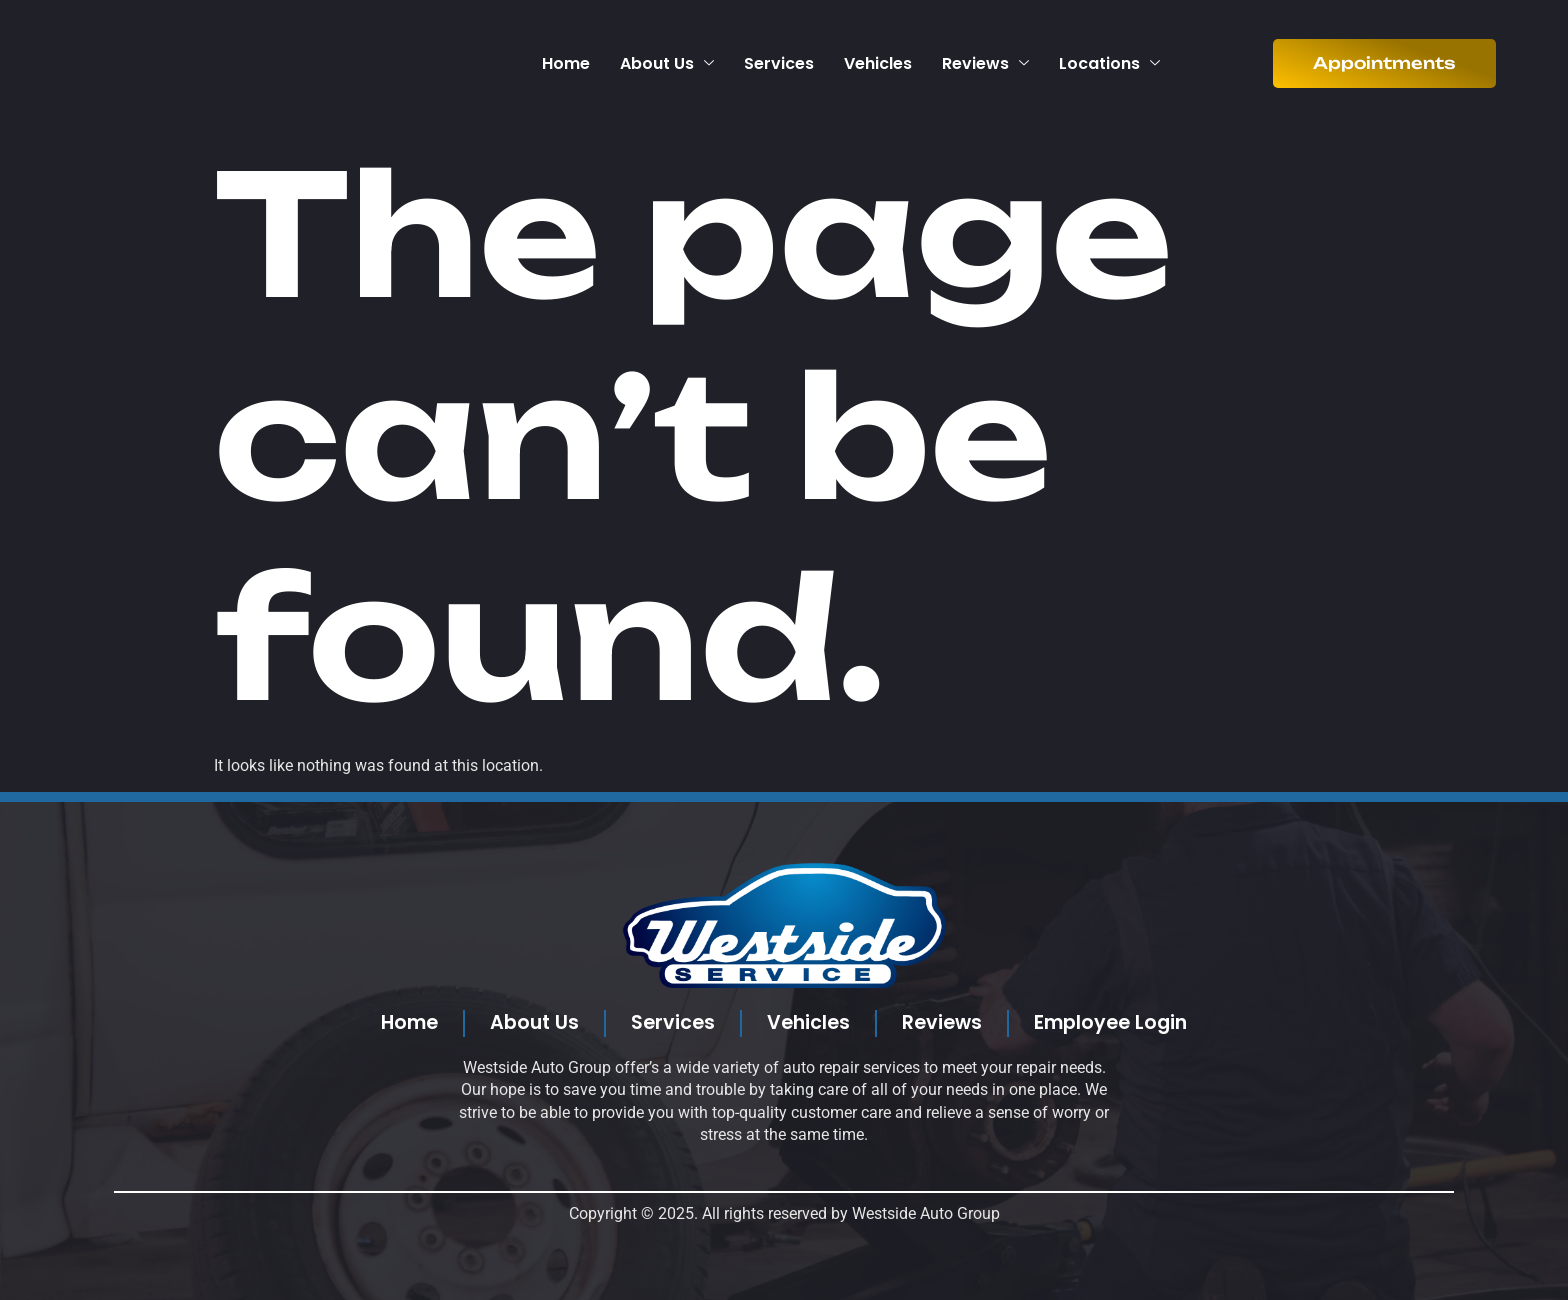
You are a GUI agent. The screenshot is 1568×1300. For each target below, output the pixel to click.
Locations (1109, 63)
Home (566, 63)
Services (779, 63)
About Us (667, 63)
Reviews (985, 63)
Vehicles (878, 63)
